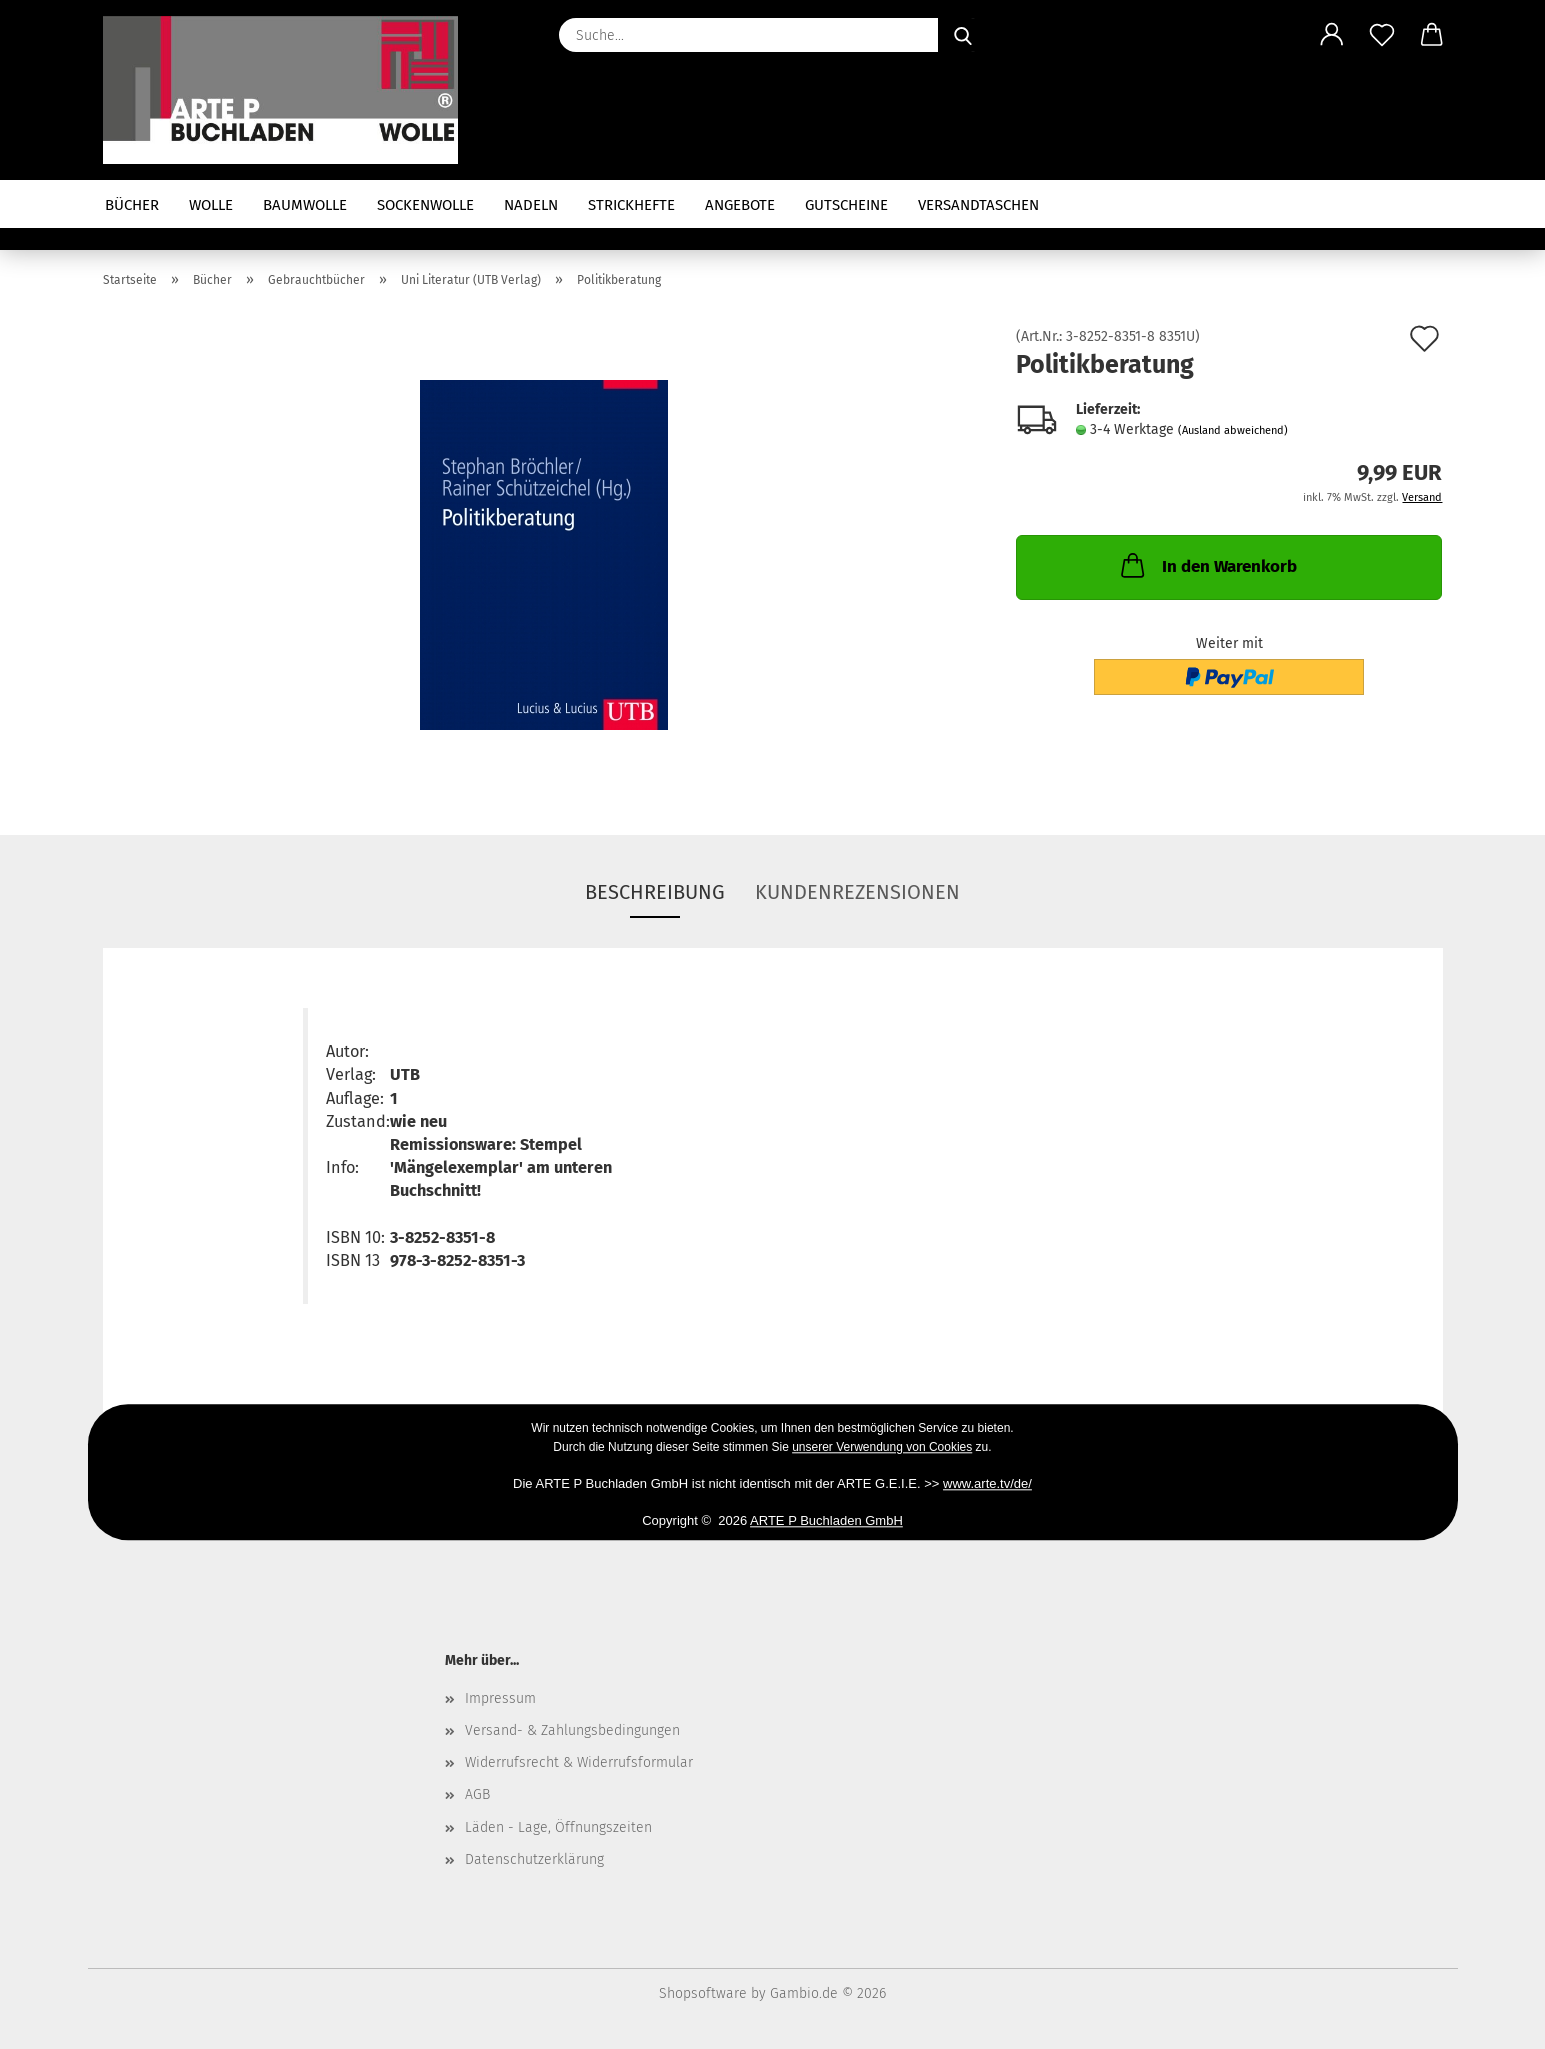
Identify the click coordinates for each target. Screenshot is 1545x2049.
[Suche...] (963, 35)
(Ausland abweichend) (1233, 430)
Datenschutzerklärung (534, 1859)
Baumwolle (305, 205)
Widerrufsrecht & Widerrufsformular (579, 1762)
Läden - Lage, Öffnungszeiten (558, 1827)
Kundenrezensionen (857, 892)
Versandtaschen (978, 205)
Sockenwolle (425, 205)
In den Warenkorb (1207, 565)
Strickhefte (631, 205)
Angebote (740, 205)
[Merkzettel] (1382, 35)
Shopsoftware (703, 1993)
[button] (1332, 35)
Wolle (211, 205)
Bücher (132, 205)
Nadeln (531, 205)
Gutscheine (846, 205)
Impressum (500, 1698)
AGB (477, 1794)
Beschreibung (655, 892)
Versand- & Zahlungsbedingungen (572, 1730)
